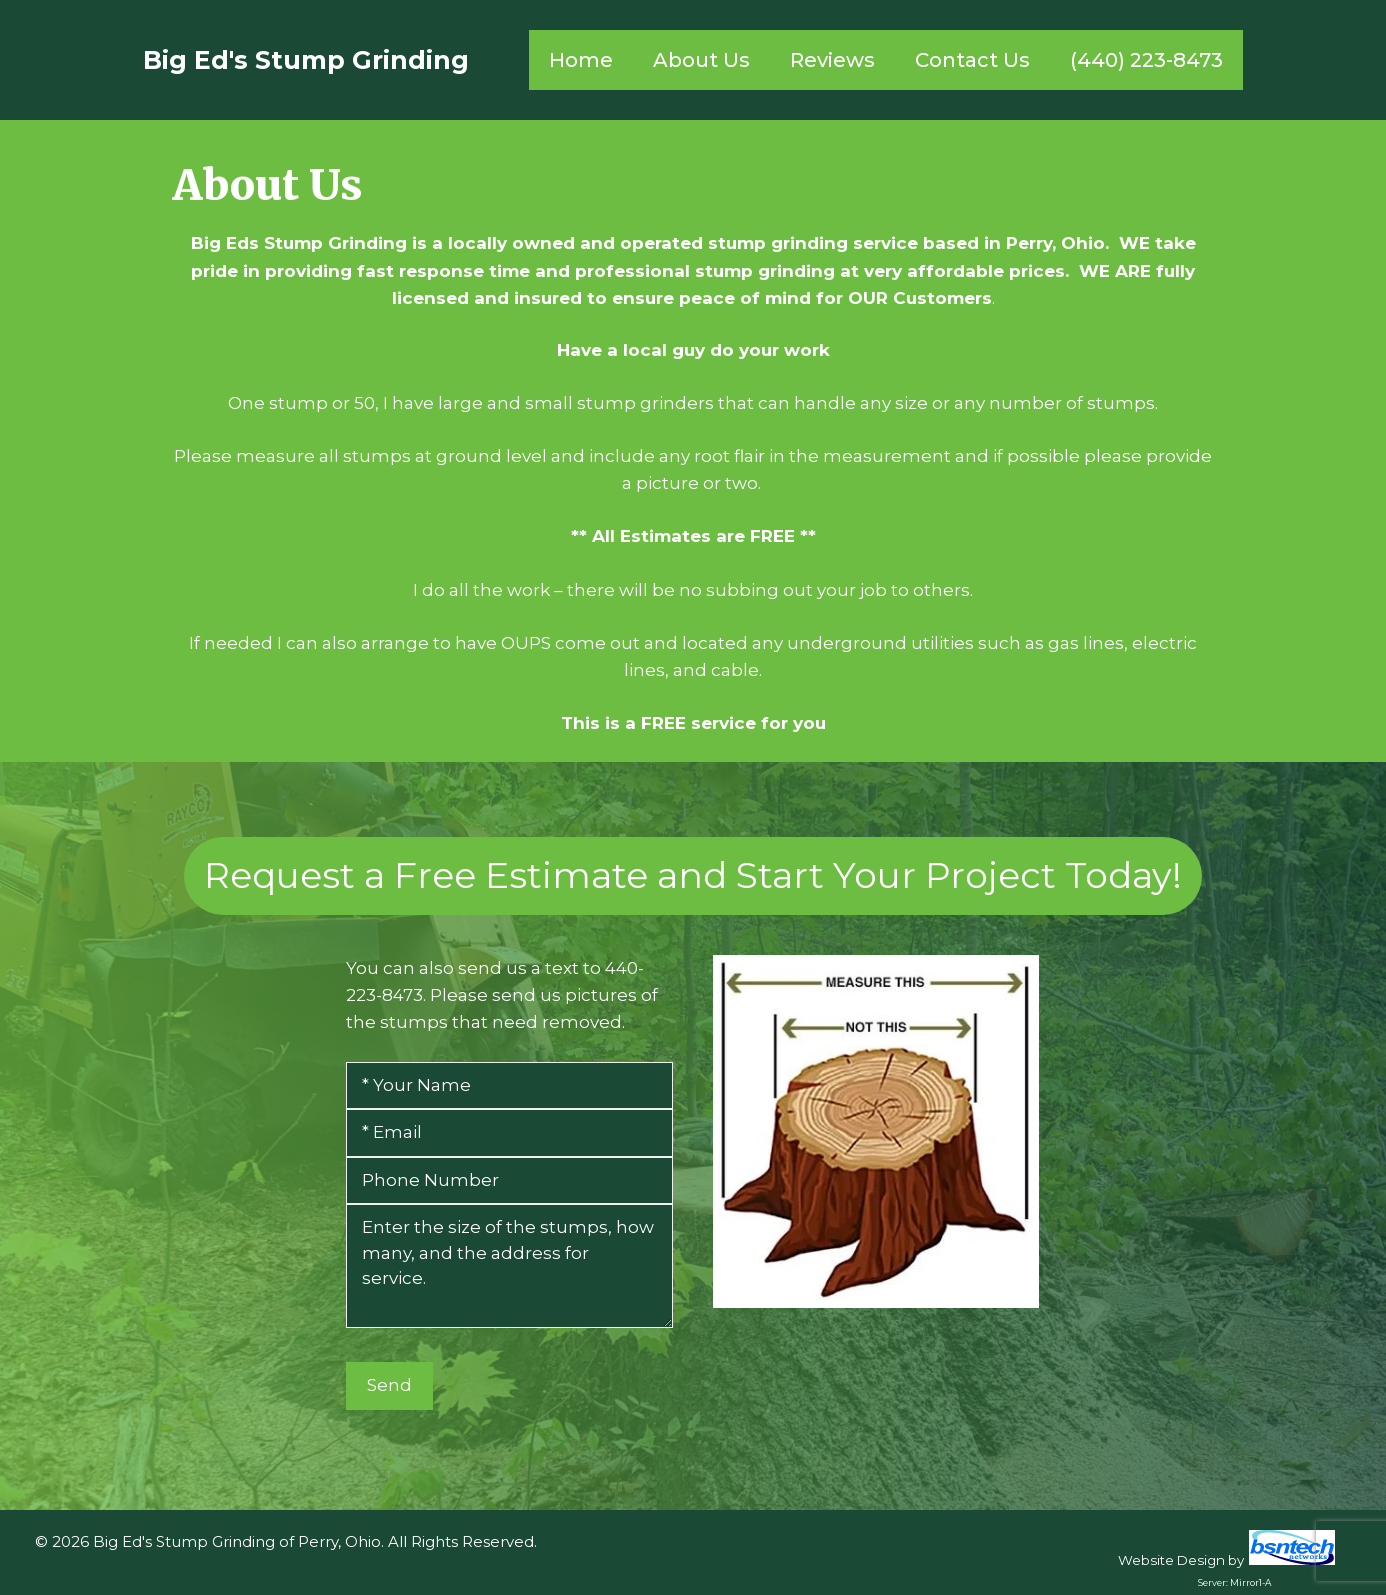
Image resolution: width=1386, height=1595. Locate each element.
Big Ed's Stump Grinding (306, 60)
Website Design (1171, 1560)
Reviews (832, 60)
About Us (701, 60)
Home (581, 60)
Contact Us (972, 60)
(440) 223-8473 (1146, 60)
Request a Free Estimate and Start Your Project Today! (693, 875)
